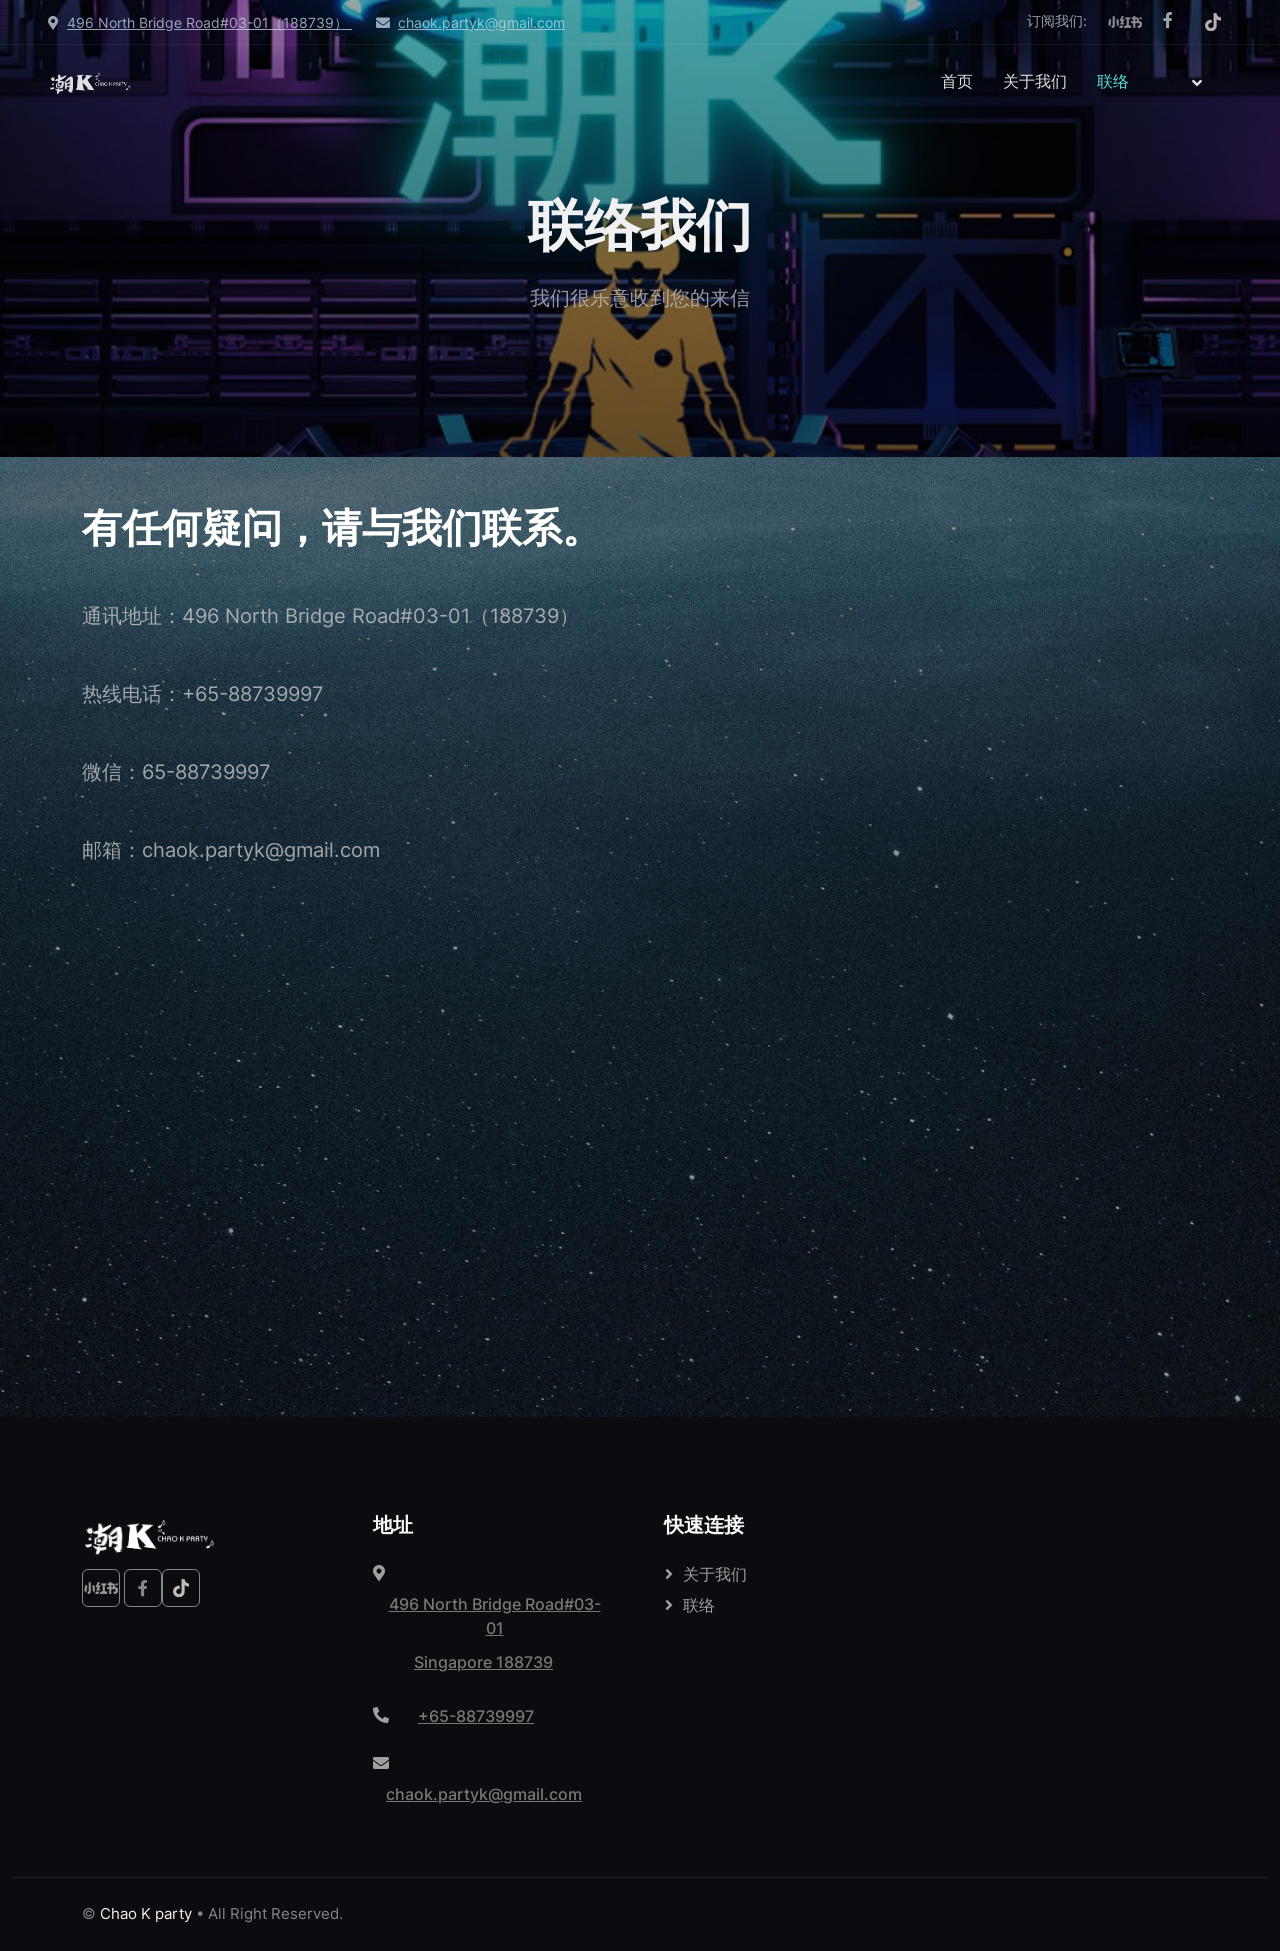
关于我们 (1035, 81)
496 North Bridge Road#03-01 (495, 1616)
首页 (957, 81)
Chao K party (146, 1913)
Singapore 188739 (483, 1662)
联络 (1113, 81)
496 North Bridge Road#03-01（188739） (209, 22)
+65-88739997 (476, 1716)
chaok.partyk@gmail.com (481, 22)
